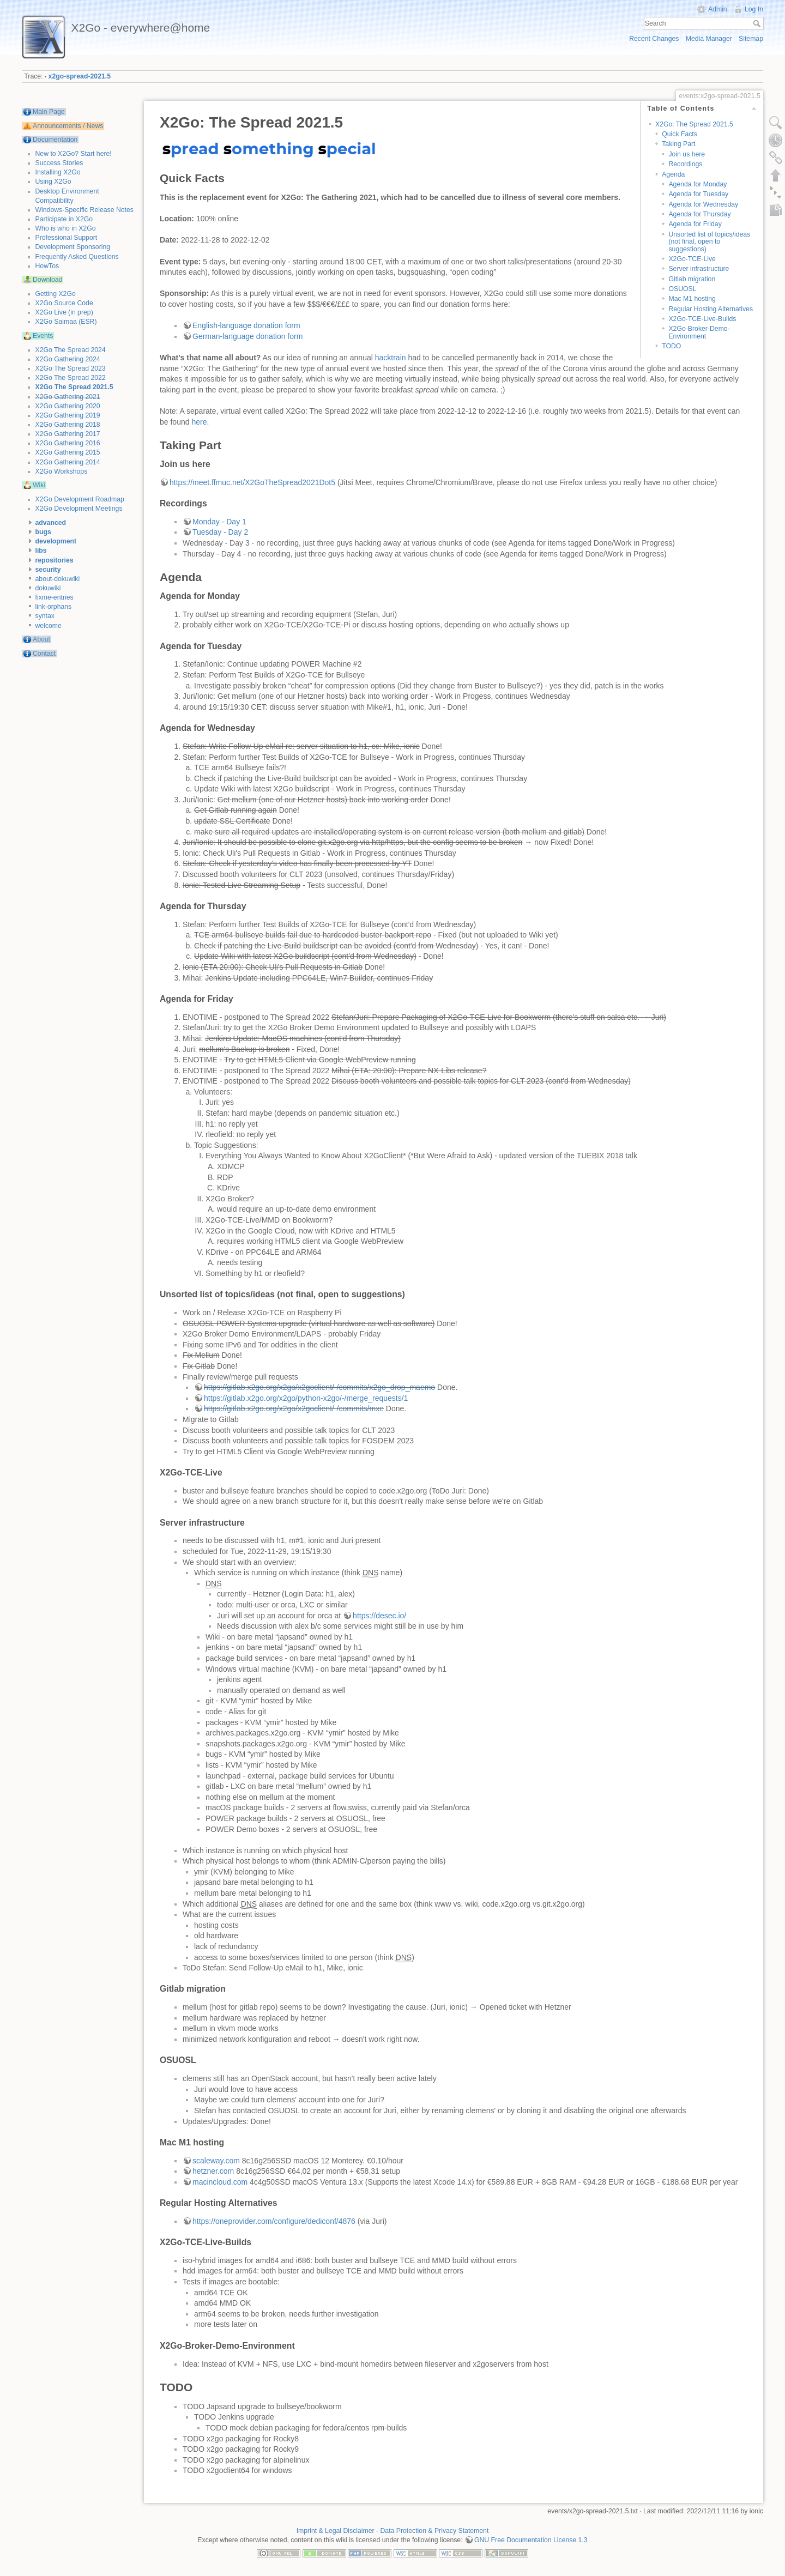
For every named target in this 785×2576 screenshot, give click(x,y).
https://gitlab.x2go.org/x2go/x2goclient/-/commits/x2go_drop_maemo (319, 1387)
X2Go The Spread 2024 (70, 350)
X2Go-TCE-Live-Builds (702, 319)
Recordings (685, 164)
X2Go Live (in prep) (64, 312)
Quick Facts (679, 134)
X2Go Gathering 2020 (67, 406)
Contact (44, 653)
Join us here (686, 154)
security (48, 569)
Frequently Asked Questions (77, 257)
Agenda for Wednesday (703, 204)
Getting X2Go (55, 294)
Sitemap (751, 39)
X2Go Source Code (64, 303)
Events (43, 336)
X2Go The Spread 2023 (70, 368)
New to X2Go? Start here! (73, 154)
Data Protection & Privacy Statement (435, 2531)
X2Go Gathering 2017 (67, 434)
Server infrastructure (698, 269)
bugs (43, 532)
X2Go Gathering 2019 (67, 415)
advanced (51, 523)
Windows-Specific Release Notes (84, 210)
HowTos (47, 266)
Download (47, 279)
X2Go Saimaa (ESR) (66, 321)
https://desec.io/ (379, 1615)
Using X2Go (53, 181)
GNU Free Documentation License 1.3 (531, 2540)
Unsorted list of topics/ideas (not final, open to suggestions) (709, 242)
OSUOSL (682, 289)
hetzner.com (213, 2171)
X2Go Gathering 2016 (67, 443)
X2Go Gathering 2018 (67, 424)
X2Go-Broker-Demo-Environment (698, 332)
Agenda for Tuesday (698, 194)
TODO (671, 346)
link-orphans (53, 606)
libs (41, 550)
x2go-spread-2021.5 (80, 76)
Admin (717, 9)
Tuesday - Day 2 (220, 532)
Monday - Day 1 (219, 521)
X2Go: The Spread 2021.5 (694, 124)
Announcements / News (68, 126)
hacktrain (390, 357)
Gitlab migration (691, 279)
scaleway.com (216, 2160)
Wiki (39, 485)
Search (758, 23)
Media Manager (709, 39)
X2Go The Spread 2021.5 (74, 387)
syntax (45, 616)
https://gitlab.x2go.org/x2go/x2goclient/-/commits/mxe (294, 1408)
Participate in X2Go (64, 219)
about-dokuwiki (57, 579)
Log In (754, 9)
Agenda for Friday (694, 224)
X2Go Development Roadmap (79, 499)
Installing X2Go (58, 172)
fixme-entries (54, 597)
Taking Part (678, 144)
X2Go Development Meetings (79, 508)
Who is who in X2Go (65, 228)
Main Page (49, 112)
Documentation (55, 139)
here (199, 422)
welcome (48, 626)
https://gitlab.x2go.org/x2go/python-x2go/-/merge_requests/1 (306, 1398)
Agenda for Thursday (699, 214)
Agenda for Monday (697, 184)
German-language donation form (247, 336)
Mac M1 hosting (691, 299)
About (41, 639)
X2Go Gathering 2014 (67, 462)
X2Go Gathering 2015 (67, 452)
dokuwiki (48, 588)
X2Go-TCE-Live (691, 259)
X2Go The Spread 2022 (70, 378)
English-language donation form (246, 325)
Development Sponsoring (73, 247)
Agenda (673, 174)
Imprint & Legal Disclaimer (336, 2531)
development (56, 541)
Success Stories (59, 163)
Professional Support (66, 237)
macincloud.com (219, 2182)
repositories (54, 560)
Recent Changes (654, 39)
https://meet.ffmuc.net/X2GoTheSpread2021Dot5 (252, 482)
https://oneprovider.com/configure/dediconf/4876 (273, 2221)
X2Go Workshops (61, 471)
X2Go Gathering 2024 (67, 359)
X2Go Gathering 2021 (67, 397)
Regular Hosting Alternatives (710, 309)
